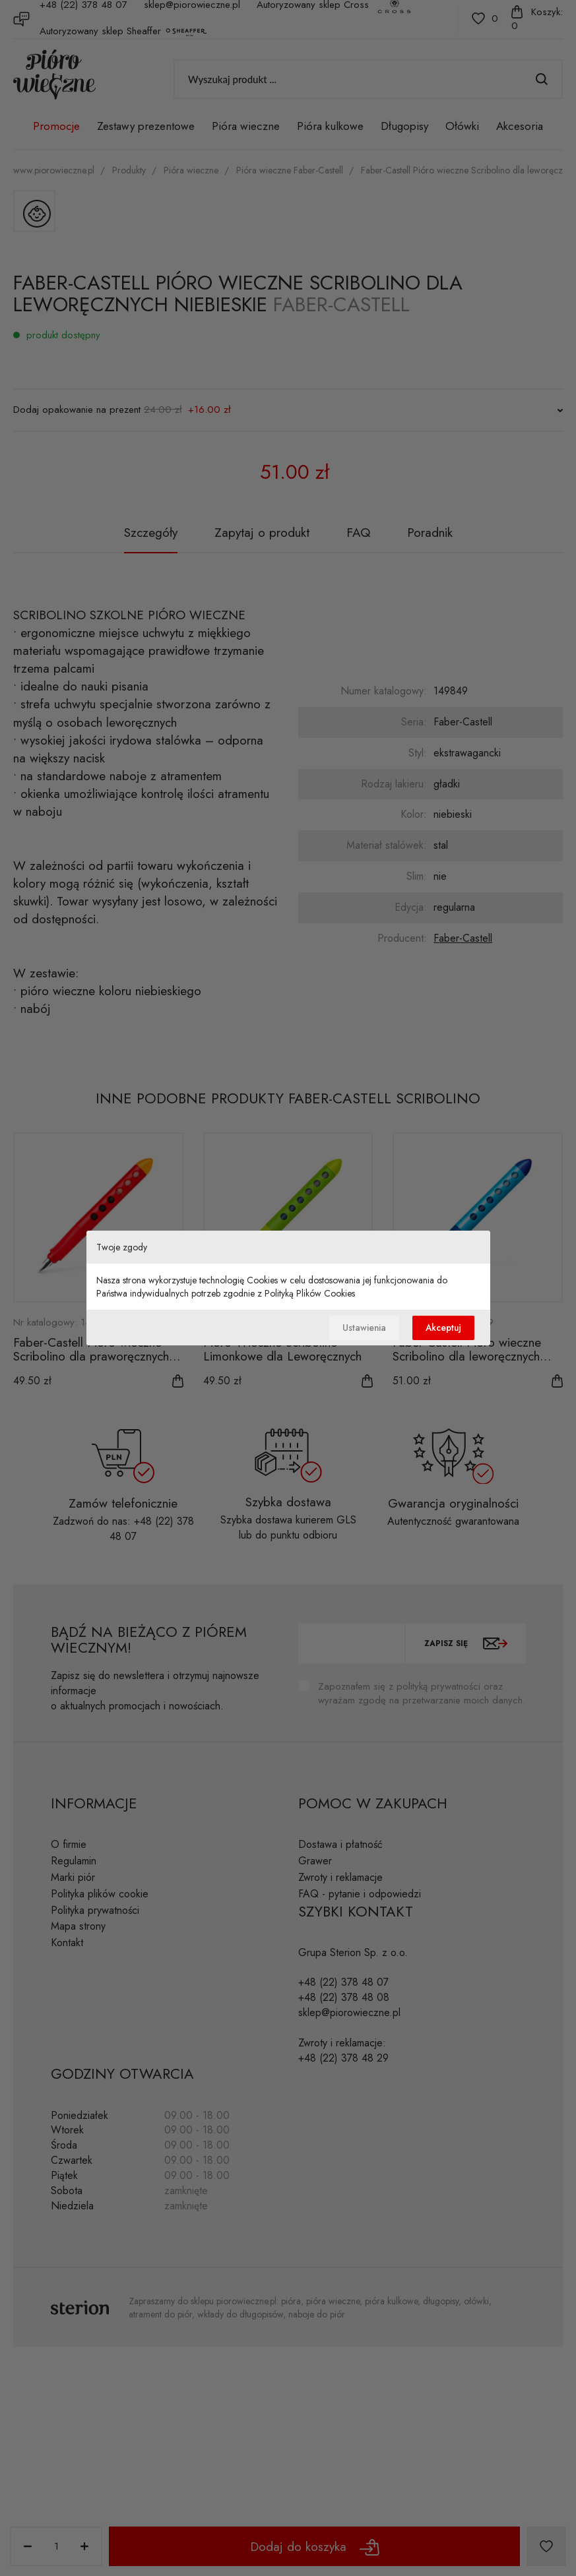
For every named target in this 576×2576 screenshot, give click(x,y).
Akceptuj (441, 1327)
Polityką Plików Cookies (310, 1292)
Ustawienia (358, 1327)
